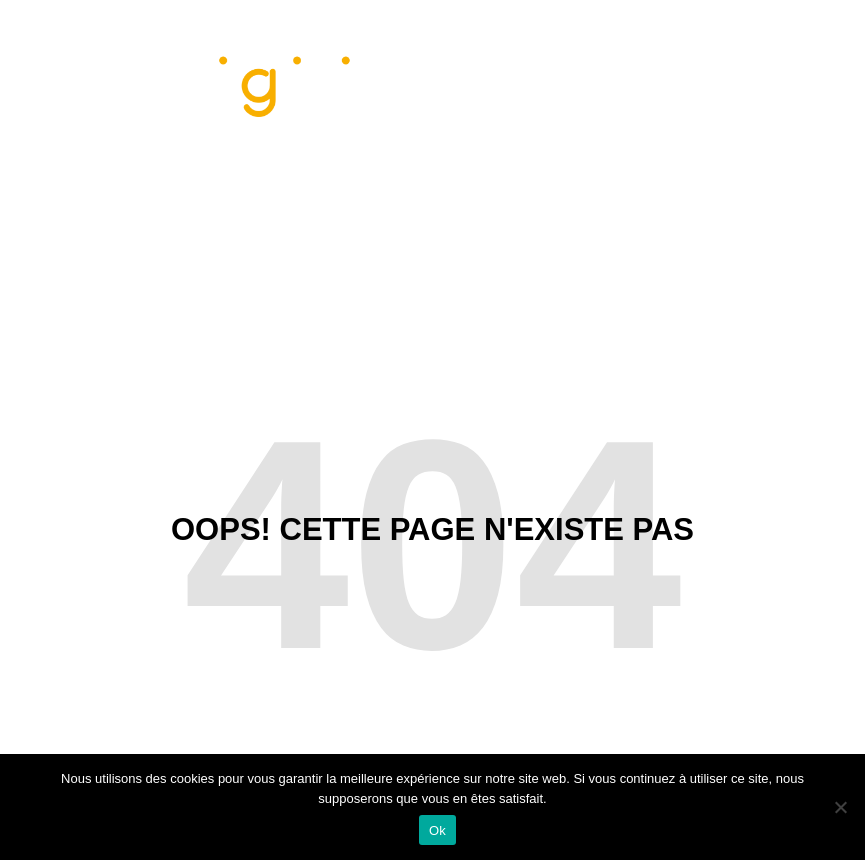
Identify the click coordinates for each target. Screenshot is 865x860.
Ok (437, 830)
